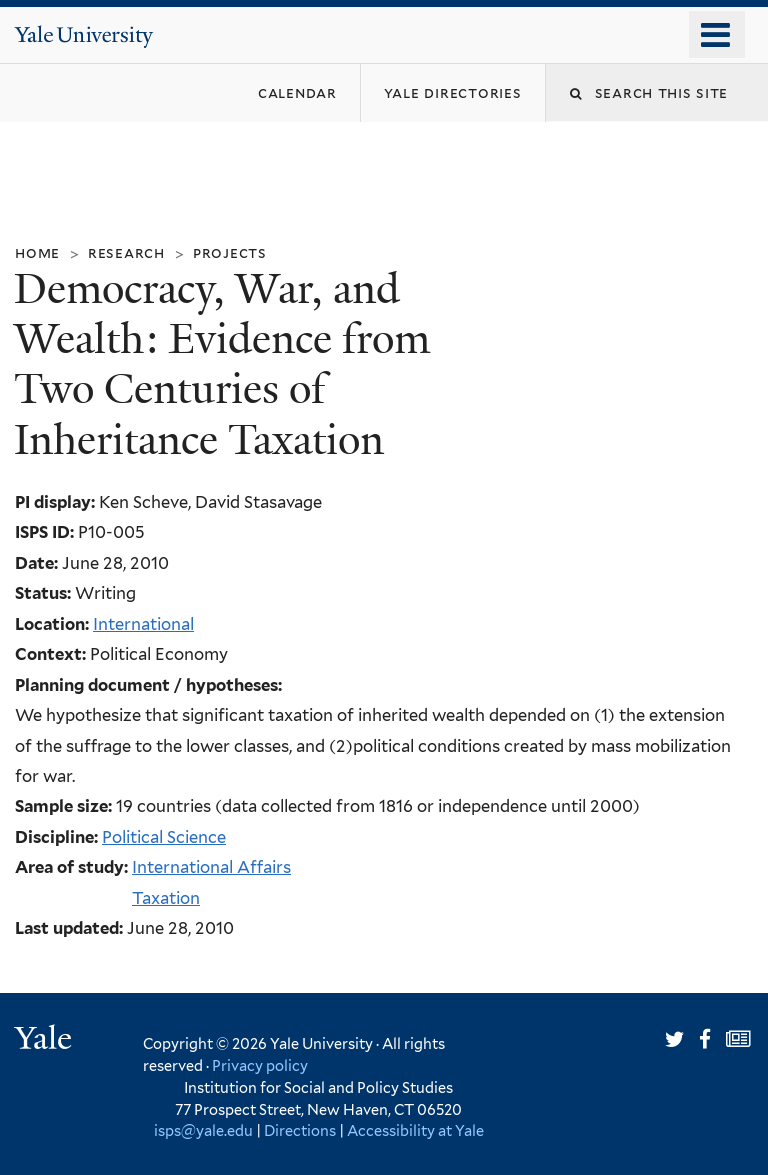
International (143, 624)
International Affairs (211, 867)
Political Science (164, 837)
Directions (300, 1130)
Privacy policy (260, 1065)
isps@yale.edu (203, 1130)
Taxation (166, 898)
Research (126, 252)
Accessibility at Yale (415, 1130)
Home (37, 252)
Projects (230, 252)
